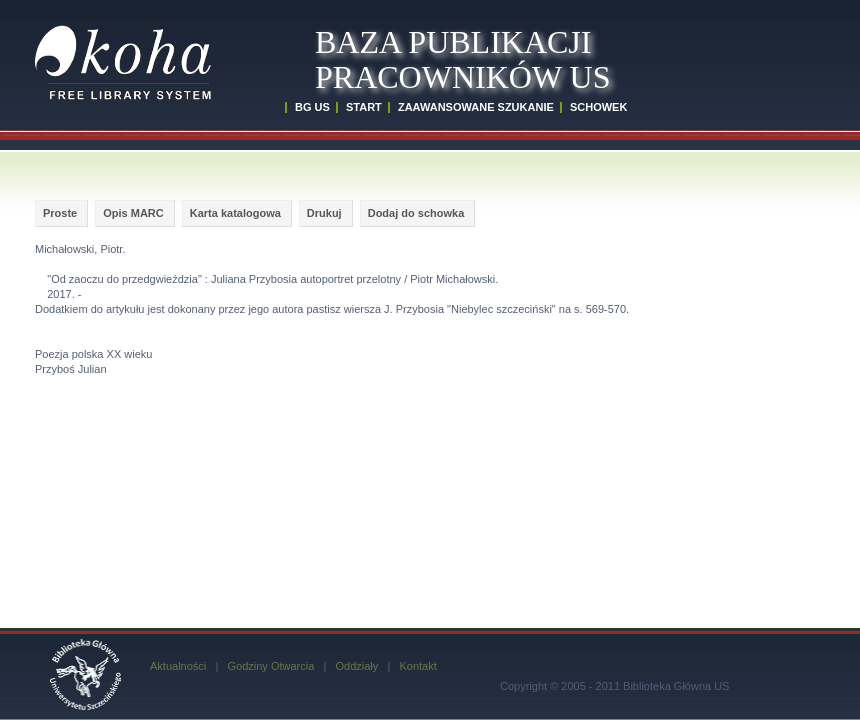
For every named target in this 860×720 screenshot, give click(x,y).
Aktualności (178, 666)
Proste (60, 213)
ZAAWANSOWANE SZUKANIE (476, 107)
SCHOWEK (598, 107)
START (364, 107)
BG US (312, 107)
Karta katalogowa (235, 213)
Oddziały (356, 666)
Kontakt (417, 666)
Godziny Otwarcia (270, 666)
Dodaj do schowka (416, 213)
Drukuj (324, 213)
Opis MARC (133, 213)
